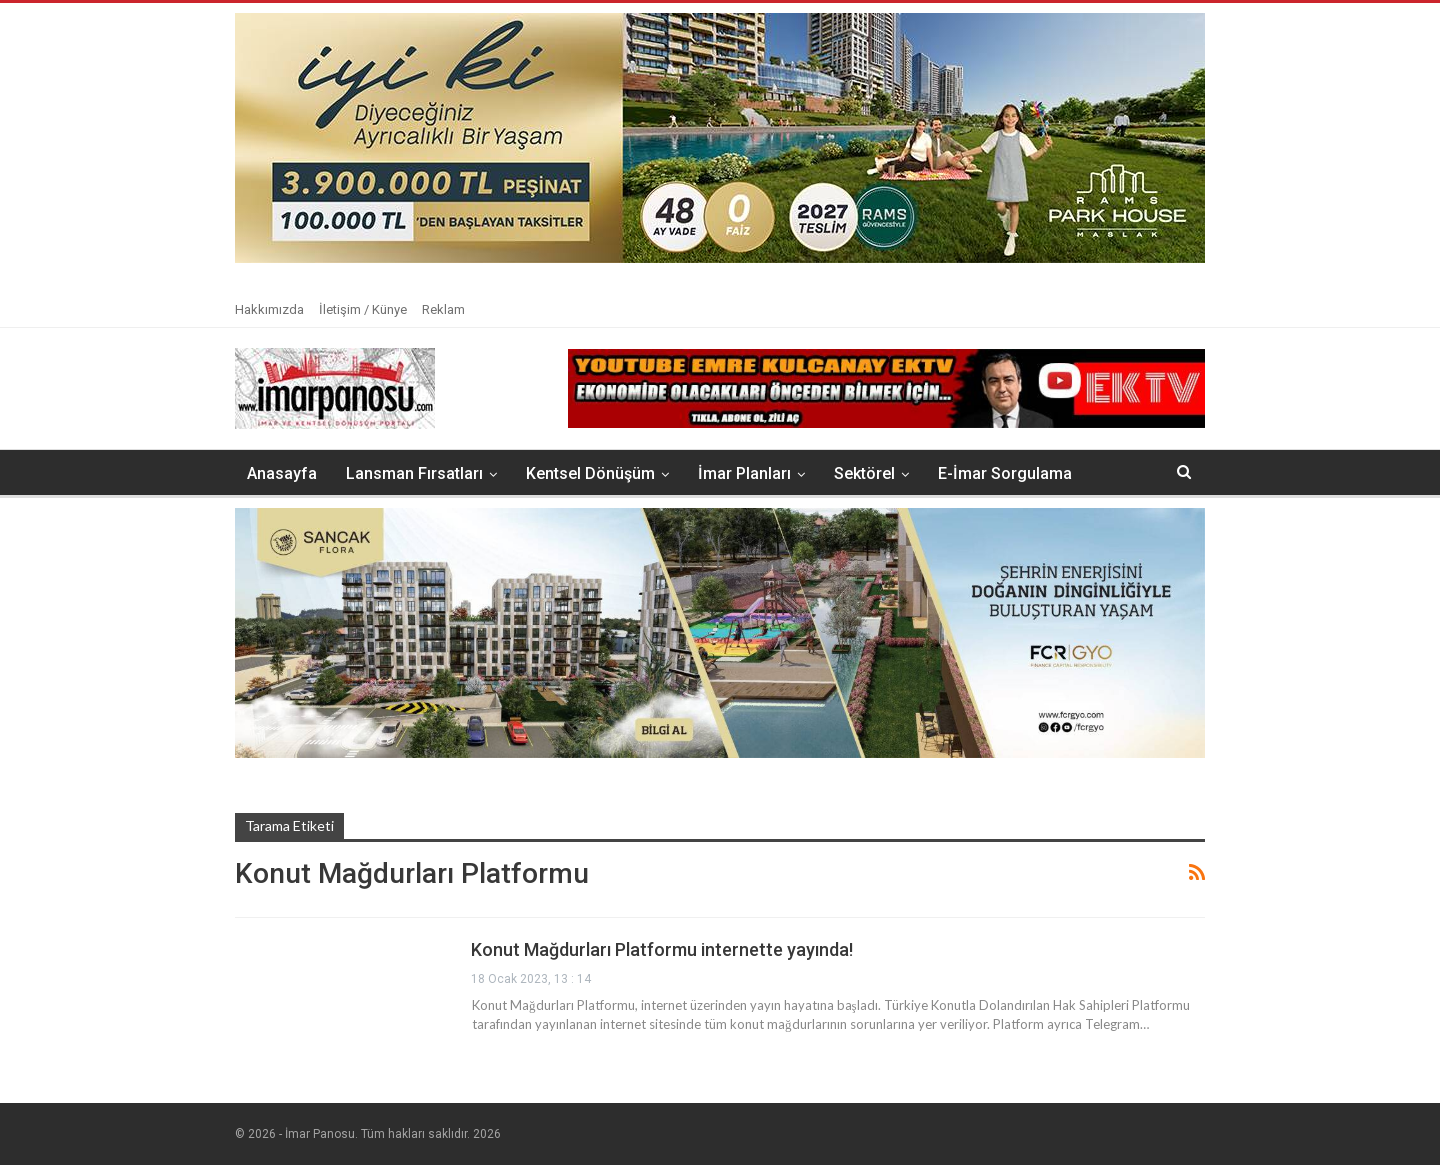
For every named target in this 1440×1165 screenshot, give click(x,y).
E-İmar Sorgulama (1005, 473)
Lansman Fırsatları (414, 473)
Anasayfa (282, 473)
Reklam (443, 309)
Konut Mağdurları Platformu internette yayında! (662, 949)
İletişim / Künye (363, 309)
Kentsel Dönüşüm (590, 473)
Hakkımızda (269, 309)
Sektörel (864, 473)
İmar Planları (744, 473)
